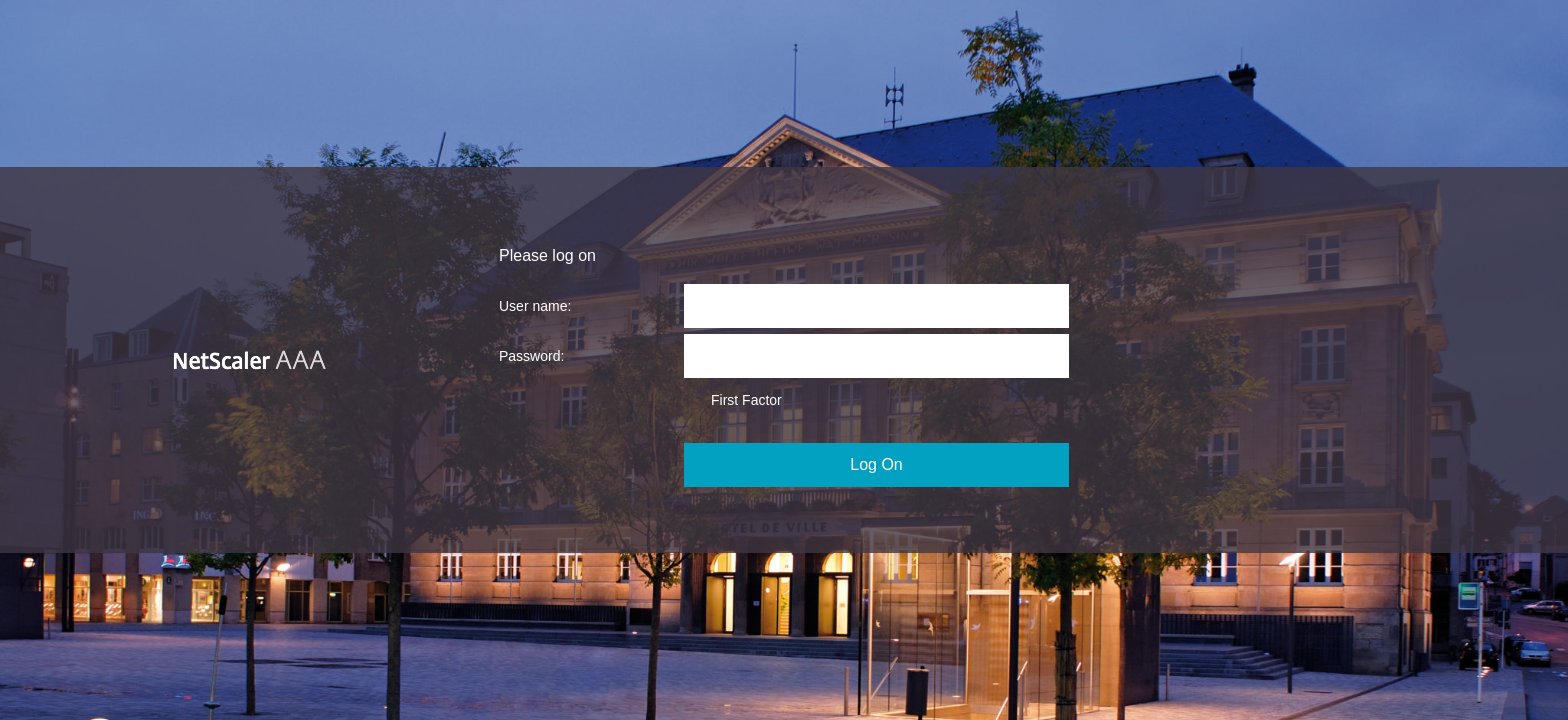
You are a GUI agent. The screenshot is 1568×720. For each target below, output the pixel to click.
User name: (535, 306)
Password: (531, 356)
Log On (876, 464)
